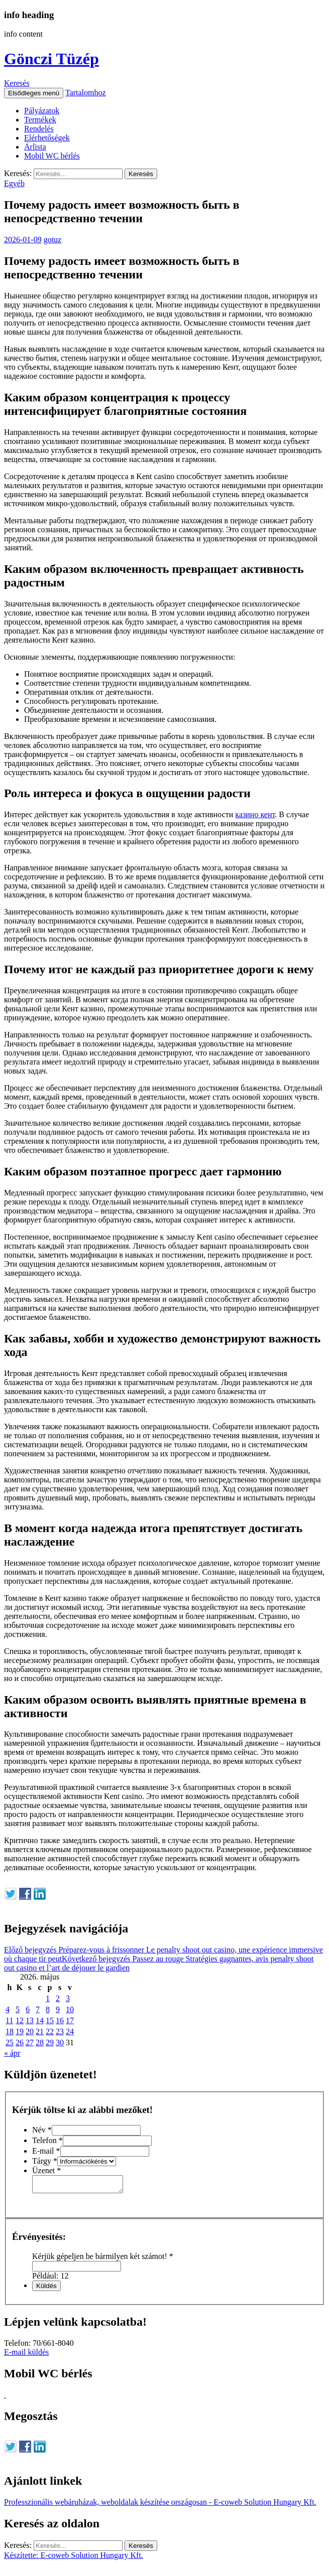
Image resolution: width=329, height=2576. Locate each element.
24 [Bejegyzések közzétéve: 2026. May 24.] (70, 2031)
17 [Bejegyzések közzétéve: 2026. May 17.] (70, 2020)
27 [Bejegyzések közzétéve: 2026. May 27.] (30, 2042)
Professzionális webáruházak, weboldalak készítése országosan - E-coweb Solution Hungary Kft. (160, 2505)
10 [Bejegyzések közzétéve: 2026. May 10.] (70, 2009)
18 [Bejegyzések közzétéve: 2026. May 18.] (10, 2031)
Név (42, 2130)
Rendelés (39, 128)
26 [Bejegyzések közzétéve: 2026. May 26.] (20, 2042)
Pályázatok (41, 110)
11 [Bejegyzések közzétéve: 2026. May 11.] (9, 2020)
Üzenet (46, 2170)
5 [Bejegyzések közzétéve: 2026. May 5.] (18, 2009)
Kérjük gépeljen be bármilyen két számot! (102, 2259)
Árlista (35, 146)
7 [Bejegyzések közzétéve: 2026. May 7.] (38, 2009)
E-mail (46, 2151)
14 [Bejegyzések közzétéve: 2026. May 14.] (40, 2020)
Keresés (17, 83)
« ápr (12, 2053)
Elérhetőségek (47, 137)
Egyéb (14, 183)
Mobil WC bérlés (52, 155)
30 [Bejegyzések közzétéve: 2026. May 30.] (60, 2042)
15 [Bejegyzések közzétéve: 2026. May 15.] (50, 2020)
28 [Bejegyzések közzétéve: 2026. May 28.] (40, 2042)
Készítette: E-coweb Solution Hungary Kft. (73, 2558)
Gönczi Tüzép (51, 59)
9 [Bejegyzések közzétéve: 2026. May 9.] (58, 2009)
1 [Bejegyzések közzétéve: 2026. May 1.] (48, 1998)
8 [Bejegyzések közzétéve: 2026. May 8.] (48, 2009)
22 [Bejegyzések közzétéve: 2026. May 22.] (50, 2031)
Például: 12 (50, 2279)
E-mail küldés (26, 2355)
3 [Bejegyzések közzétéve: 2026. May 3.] (68, 1998)
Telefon (47, 2140)
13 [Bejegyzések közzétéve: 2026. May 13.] (30, 2020)
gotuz (53, 239)
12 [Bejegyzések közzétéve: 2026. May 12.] (20, 2020)
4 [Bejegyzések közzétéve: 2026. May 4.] (8, 2009)
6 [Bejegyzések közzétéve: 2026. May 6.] (28, 2009)
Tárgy (44, 2161)
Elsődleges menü (33, 93)
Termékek (40, 119)
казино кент (255, 814)
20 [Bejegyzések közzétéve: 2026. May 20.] (30, 2031)
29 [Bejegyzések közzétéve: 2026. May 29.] (50, 2042)
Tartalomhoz (85, 92)
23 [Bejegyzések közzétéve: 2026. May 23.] (60, 2031)
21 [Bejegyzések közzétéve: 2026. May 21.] (40, 2031)
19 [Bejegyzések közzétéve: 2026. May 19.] (20, 2031)
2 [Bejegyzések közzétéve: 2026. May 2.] (58, 1998)
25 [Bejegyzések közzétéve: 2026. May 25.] (10, 2042)
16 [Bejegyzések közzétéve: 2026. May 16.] (60, 2020)
